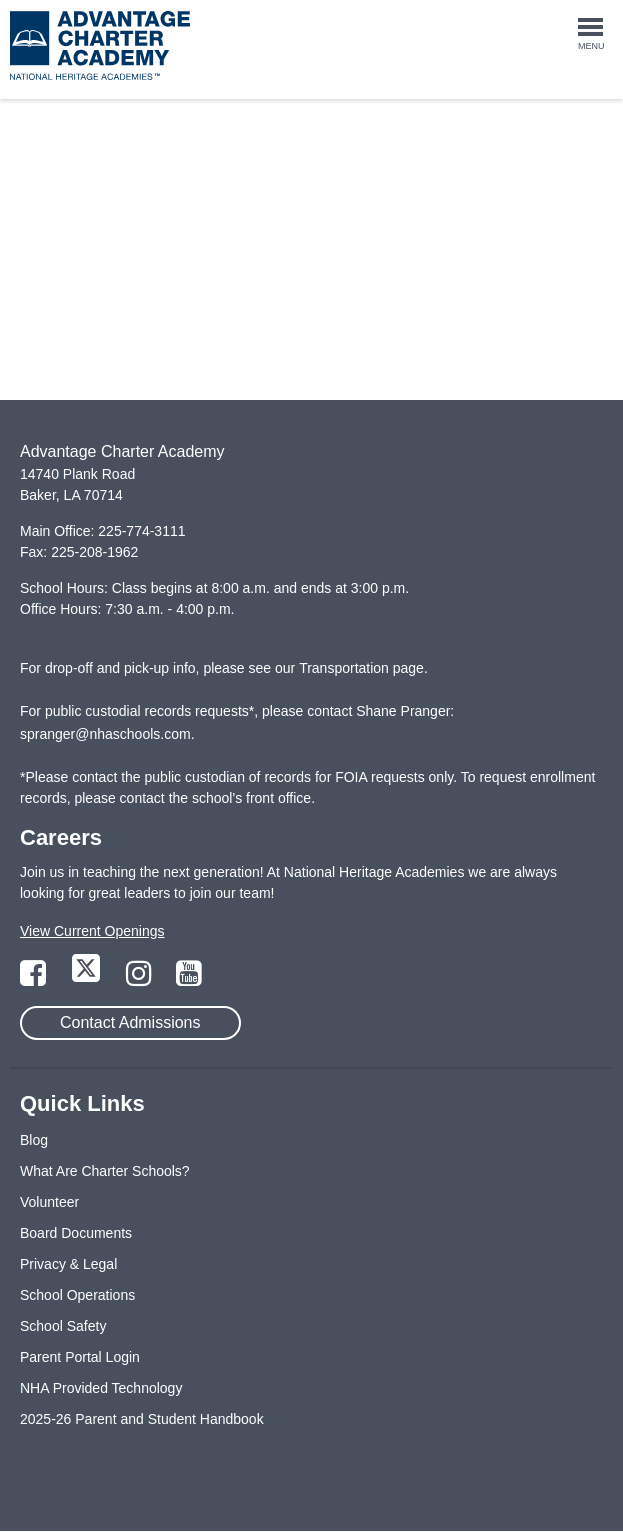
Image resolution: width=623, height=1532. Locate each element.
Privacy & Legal (68, 1264)
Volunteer (49, 1202)
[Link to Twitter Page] (88, 979)
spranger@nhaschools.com (105, 734)
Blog (34, 1140)
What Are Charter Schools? (105, 1171)
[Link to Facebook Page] (35, 979)
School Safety (63, 1326)
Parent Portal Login (80, 1357)
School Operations (77, 1295)
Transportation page (361, 668)
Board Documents (76, 1233)
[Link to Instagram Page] (141, 979)
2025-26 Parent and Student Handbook (142, 1419)
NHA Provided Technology (101, 1388)
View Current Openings (92, 931)
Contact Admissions (130, 1022)
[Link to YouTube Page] (189, 979)
